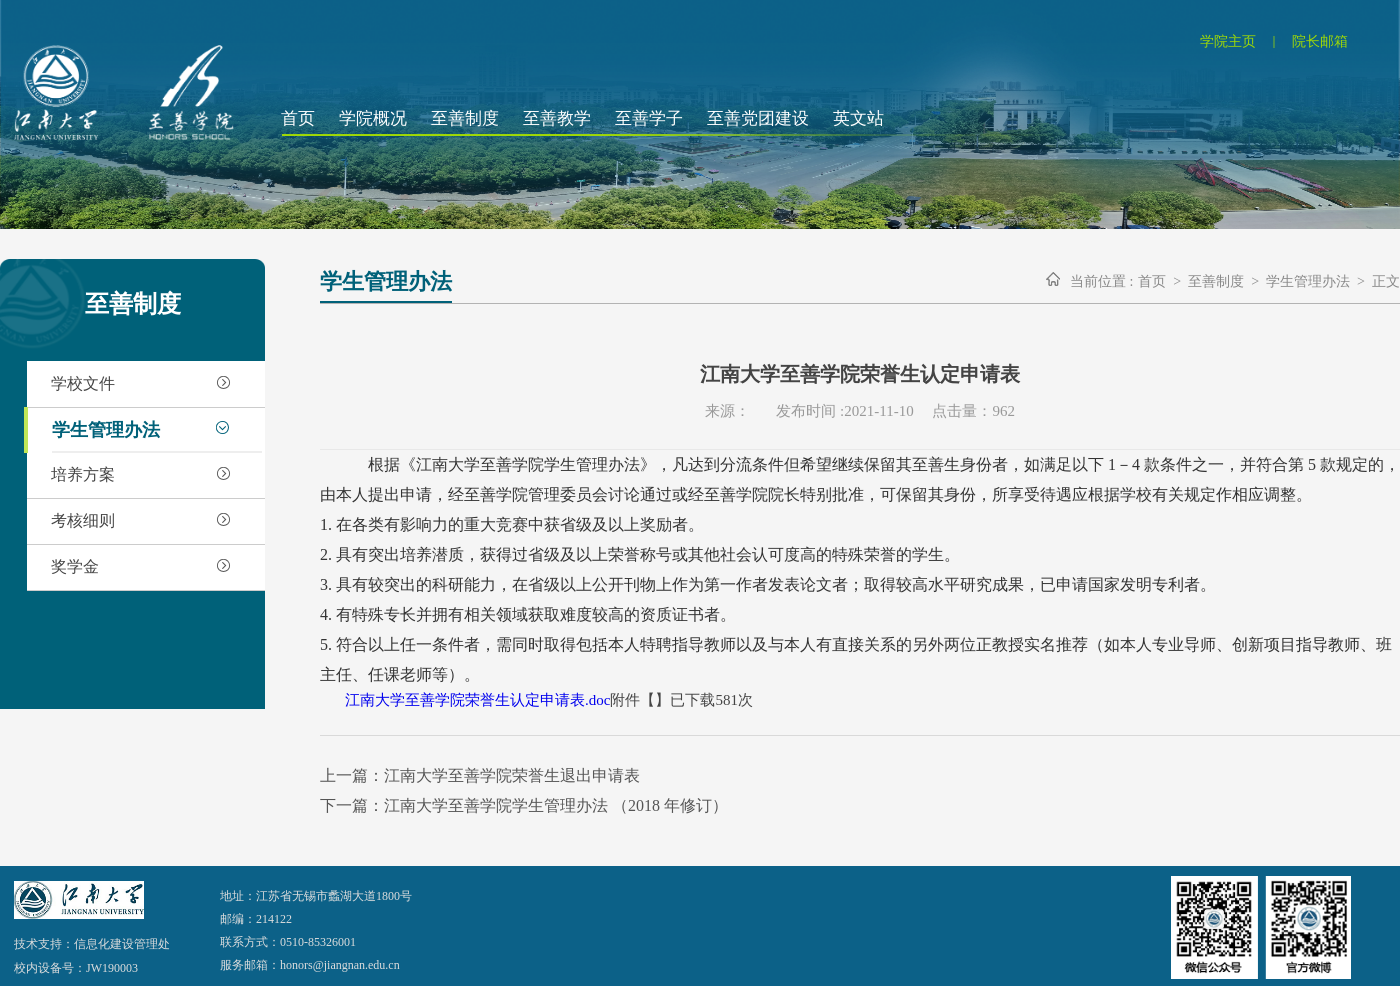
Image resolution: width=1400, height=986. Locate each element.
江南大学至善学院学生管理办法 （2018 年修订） (556, 805)
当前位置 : (1101, 281)
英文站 (858, 118)
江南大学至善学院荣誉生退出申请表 (512, 775)
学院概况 (373, 118)
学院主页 (1228, 41)
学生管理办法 (1308, 281)
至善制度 (465, 118)
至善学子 (649, 118)
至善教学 (557, 118)
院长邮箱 (1320, 41)
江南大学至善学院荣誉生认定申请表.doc (477, 700)
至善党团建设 (758, 118)
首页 (298, 118)
